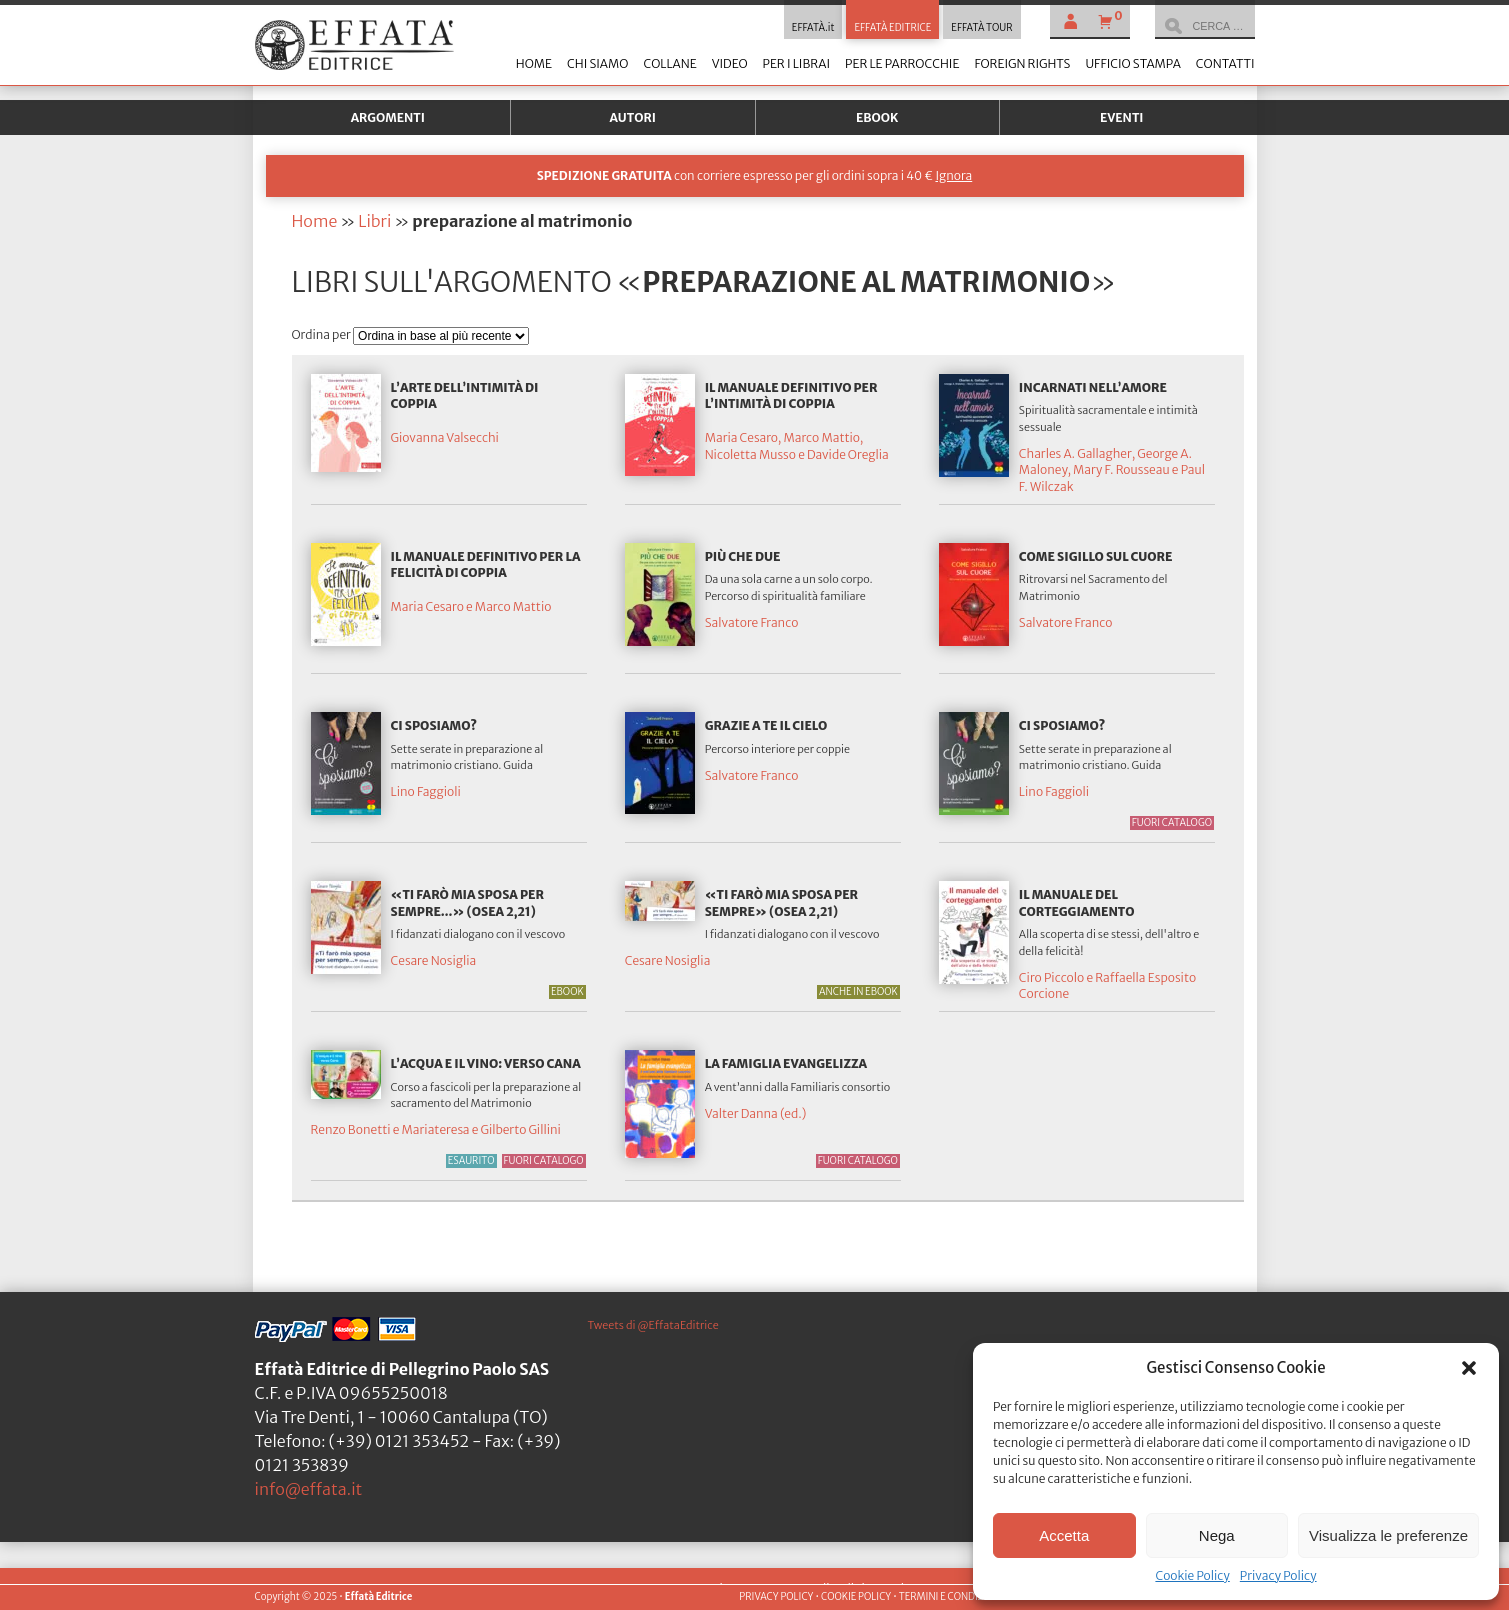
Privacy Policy (1278, 1575)
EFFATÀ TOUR (981, 28)
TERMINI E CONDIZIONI (951, 1597)
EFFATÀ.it (813, 28)
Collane (669, 63)
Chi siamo (597, 63)
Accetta (1064, 1535)
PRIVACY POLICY (776, 1597)
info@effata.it (309, 1489)
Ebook (877, 117)
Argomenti (388, 117)
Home (534, 63)
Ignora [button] (953, 175)
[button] (1469, 1368)
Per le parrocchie (902, 63)
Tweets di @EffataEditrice (653, 1325)
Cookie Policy (1192, 1575)
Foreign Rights (1022, 63)
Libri (374, 221)
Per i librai (796, 63)
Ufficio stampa (1132, 63)
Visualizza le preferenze (1388, 1535)
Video (730, 63)
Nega (1217, 1535)
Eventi (1122, 117)
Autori (633, 117)
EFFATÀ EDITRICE (892, 28)
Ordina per (323, 334)
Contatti (1225, 63)
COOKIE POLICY (856, 1597)
